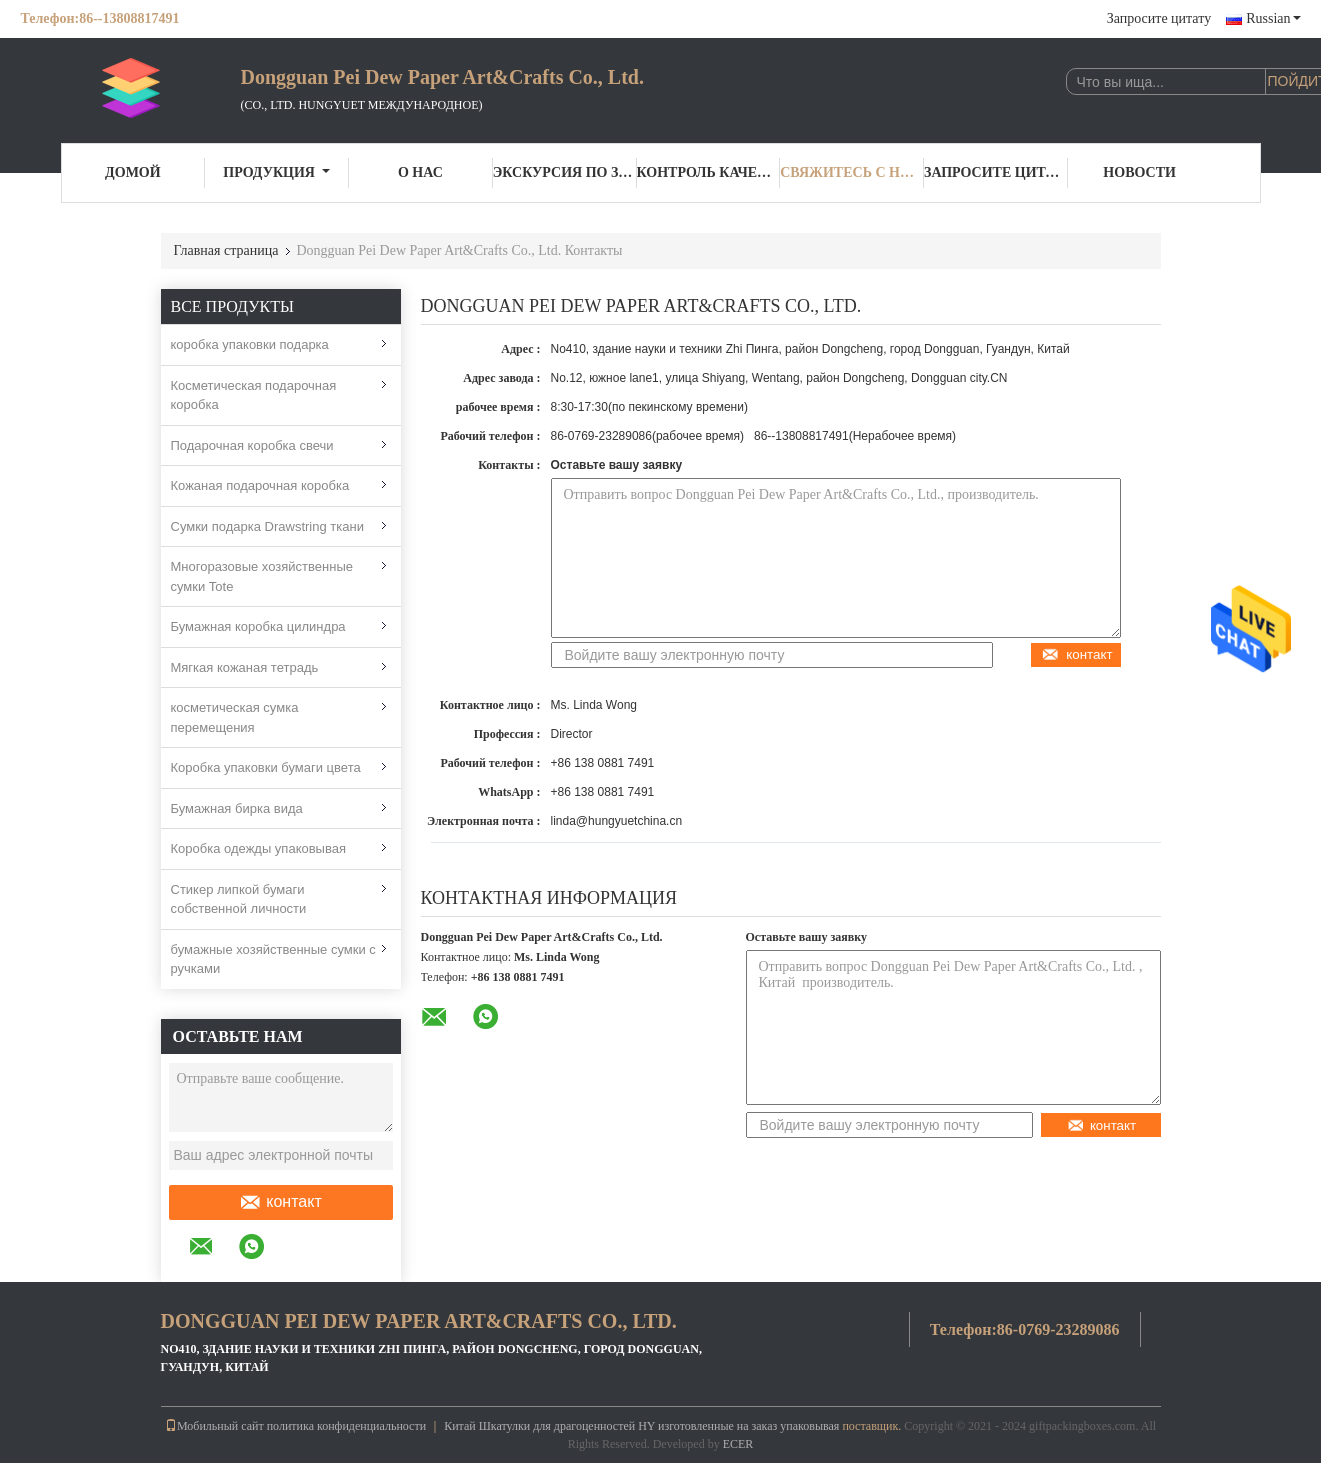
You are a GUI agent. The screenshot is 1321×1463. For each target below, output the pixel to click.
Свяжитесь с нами (852, 172)
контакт (280, 1202)
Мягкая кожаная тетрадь (245, 667)
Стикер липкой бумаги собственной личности (239, 899)
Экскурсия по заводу (565, 172)
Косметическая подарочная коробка (254, 395)
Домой (133, 172)
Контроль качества (709, 172)
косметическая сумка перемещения (235, 717)
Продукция (276, 172)
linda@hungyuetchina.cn (617, 821)
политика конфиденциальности (346, 1426)
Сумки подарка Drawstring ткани (267, 526)
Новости (1139, 172)
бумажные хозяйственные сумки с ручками (273, 959)
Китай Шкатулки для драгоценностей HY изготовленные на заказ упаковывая (641, 1426)
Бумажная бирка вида (237, 808)
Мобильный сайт (214, 1426)
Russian (1273, 18)
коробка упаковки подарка (250, 344)
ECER (738, 1444)
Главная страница (226, 250)
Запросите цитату (1159, 18)
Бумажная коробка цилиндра (258, 626)
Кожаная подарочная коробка (260, 485)
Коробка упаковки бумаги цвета (266, 767)
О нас (420, 172)
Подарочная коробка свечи (252, 445)
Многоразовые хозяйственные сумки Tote (262, 576)
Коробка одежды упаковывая (259, 848)
